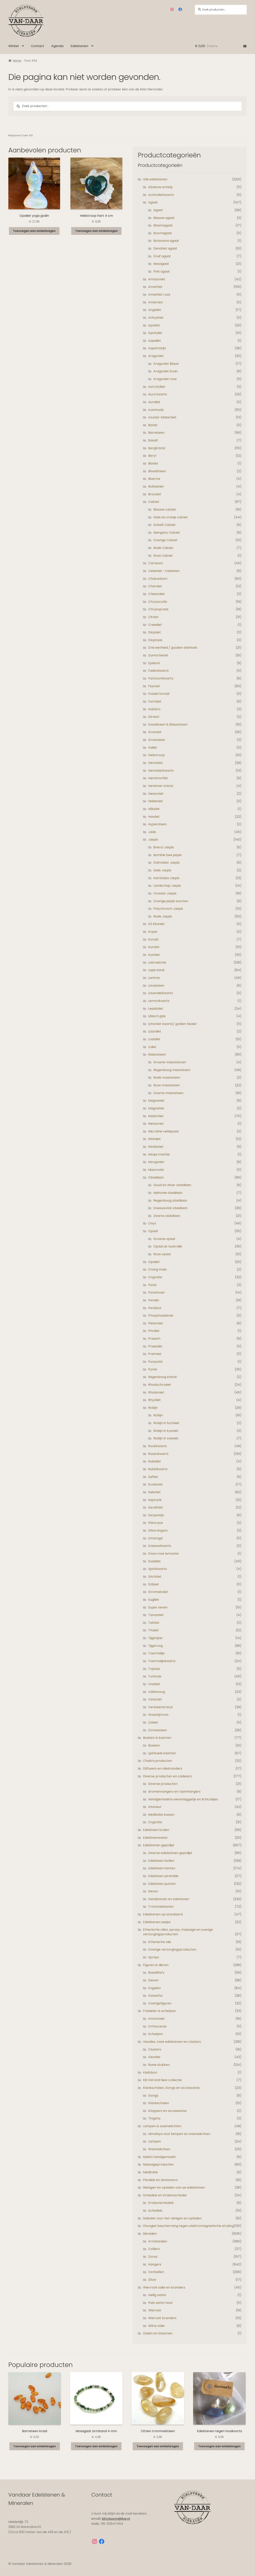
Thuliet (153, 1630)
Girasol (153, 716)
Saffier (153, 1477)
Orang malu (157, 1269)
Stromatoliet (158, 1592)
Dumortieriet (158, 655)
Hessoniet (156, 793)
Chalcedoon (157, 578)
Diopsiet (154, 632)
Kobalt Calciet (164, 525)
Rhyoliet (154, 1400)
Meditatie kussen (161, 1814)
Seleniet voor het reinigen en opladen (172, 2218)
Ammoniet (156, 2018)
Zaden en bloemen (157, 2333)
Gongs (153, 2095)
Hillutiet (154, 809)
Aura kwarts (157, 394)
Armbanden (157, 2241)
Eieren (153, 1891)
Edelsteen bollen (161, 1860)
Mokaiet (154, 1139)
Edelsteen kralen (156, 1830)
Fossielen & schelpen (159, 2011)
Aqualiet (154, 340)
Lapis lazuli (156, 970)
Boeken (154, 1745)
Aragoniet (156, 356)
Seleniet (154, 1492)
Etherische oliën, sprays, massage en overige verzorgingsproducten (178, 1931)
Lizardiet (154, 1031)
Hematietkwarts (161, 770)
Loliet (152, 1047)
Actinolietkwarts (161, 195)
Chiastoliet (156, 594)
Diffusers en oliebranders (162, 1768)
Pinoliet (154, 1331)
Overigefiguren (159, 2003)
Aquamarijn (157, 348)
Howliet (154, 816)
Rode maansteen (166, 1077)
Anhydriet (156, 317)
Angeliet (154, 310)
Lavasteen (156, 985)
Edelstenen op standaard (163, 1914)
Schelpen (155, 2034)
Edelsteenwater (155, 1837)
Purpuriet (155, 1361)
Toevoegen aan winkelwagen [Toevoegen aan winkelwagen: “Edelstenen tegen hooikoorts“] (219, 2446)
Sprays (153, 1957)
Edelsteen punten (162, 1883)
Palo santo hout (160, 2302)
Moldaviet (156, 1146)
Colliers (154, 2249)
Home (17, 61)
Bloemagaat (163, 225)
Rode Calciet (163, 548)
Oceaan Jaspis (164, 893)
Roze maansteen (166, 1085)
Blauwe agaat (164, 218)
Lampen (154, 2141)
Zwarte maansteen (168, 1093)
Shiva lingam (158, 1530)
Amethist (155, 287)
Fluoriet (154, 686)
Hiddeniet (155, 801)
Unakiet (154, 1684)
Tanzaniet (156, 1615)
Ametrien (155, 302)
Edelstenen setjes (156, 1922)
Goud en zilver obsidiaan (172, 1185)
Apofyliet (155, 333)
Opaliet (154, 1262)
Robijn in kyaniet (165, 1430)
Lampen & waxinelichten (162, 2126)
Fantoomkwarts (160, 678)
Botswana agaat (166, 240)
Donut (153, 2256)
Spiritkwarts (157, 1569)
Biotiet (153, 463)
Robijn (153, 1407)
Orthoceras (157, 2026)
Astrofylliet (156, 386)
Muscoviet (156, 1169)
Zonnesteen (157, 1730)
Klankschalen (158, 2103)
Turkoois (154, 1676)
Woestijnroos (158, 1714)
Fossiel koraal (158, 693)
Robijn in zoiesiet (166, 1438)
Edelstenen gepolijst (158, 1845)
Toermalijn (156, 1653)
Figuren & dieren (155, 1965)
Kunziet (154, 947)
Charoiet (155, 586)
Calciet (153, 501)
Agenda (57, 46)
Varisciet (155, 1699)
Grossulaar (156, 739)
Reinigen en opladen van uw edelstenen (174, 2187)
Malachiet (156, 1116)
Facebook (180, 9)
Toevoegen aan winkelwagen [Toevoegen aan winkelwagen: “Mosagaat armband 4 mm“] (96, 2446)
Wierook (154, 2310)
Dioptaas (155, 640)
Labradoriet (157, 962)
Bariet (153, 425)
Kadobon (150, 2072)
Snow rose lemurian (163, 1553)
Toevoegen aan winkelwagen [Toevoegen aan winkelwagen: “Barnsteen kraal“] (34, 2446)
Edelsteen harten (161, 1868)
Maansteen (157, 1054)
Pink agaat (161, 271)
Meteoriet (156, 1123)
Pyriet (152, 1369)
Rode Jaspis (162, 916)
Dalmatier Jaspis (166, 862)
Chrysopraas (158, 609)
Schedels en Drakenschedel (165, 2195)
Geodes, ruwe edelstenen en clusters (172, 2041)
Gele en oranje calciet (170, 517)
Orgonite (155, 1277)
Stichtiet (154, 1576)
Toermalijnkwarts (161, 1661)
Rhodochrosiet (159, 1384)
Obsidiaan (156, 1177)
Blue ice (154, 478)
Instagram (172, 9)
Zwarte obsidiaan (166, 1215)
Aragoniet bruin (165, 371)
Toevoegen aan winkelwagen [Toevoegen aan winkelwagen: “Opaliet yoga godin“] (34, 231)
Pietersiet (155, 1323)
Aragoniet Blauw (166, 363)
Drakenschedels (161, 2203)
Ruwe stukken (159, 2064)
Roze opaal (162, 1254)
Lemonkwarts (158, 1001)
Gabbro (154, 709)
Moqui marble (159, 1154)
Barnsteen (156, 432)
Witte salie (156, 2325)
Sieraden (150, 2233)
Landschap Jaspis (167, 885)
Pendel (153, 1300)
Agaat (153, 202)
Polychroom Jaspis (168, 908)
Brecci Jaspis (163, 847)
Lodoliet (154, 1039)
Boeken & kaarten (157, 1737)
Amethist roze (159, 294)
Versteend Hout (160, 1707)
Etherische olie (159, 1942)
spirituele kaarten (162, 1753)
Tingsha (154, 2118)
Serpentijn (156, 1515)
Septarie (155, 1500)
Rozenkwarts (158, 1454)
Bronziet (154, 494)
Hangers (154, 2264)
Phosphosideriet (160, 1315)
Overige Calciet (165, 540)
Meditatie (150, 2172)
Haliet (152, 747)
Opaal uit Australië (167, 1246)
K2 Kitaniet (156, 924)
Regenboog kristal (162, 1377)
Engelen (154, 1988)
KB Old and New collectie (162, 2080)
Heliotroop (156, 755)
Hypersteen (157, 824)
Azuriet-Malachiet (162, 417)
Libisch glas (157, 1016)
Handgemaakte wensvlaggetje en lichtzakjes (183, 1799)
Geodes (154, 2057)
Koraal (153, 939)
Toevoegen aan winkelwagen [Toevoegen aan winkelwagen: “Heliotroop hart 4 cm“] (96, 231)
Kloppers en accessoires (167, 2111)
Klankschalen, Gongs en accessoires (171, 2087)
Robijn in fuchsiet (166, 1423)
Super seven (157, 1607)
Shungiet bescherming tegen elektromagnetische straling (188, 2226)
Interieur (155, 1807)
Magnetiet (156, 1108)
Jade (152, 832)
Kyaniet (154, 954)
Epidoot (154, 663)
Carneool (155, 563)
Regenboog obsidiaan (170, 1200)
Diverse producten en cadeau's (167, 1776)
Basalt (153, 440)
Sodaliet (154, 1561)
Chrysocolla (157, 601)
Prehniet (155, 1354)
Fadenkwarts (158, 670)
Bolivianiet (156, 486)
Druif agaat (162, 256)
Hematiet (155, 763)
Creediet (155, 624)
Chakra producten (157, 1760)
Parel (152, 1285)
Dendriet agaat (165, 248)
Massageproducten (158, 2164)
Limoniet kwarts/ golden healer (172, 1024)
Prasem (154, 1338)
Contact (37, 46)
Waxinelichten (159, 2149)
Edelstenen (79, 46)
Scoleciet (155, 1484)
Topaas (154, 1668)
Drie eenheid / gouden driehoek (172, 647)
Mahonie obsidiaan (167, 1192)
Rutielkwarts (157, 1469)
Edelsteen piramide (163, 1876)
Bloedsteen (157, 471)
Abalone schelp (160, 187)
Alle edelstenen (155, 179)
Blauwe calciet (164, 509)
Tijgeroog (155, 1645)
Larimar (154, 977)
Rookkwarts (157, 1446)
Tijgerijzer (155, 1638)
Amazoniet (156, 279)
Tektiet (153, 1622)
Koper (153, 931)
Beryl (152, 455)
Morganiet (156, 1162)
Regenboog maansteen (171, 1070)
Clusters (154, 2049)
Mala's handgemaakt (159, 2157)
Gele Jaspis (162, 870)
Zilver (152, 2279)
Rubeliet (154, 1461)
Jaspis (153, 839)
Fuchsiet (154, 701)
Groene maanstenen (169, 1062)
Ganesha (155, 1995)
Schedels (155, 2210)
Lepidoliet (155, 1008)
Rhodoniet (156, 1392)
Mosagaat (161, 263)
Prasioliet (155, 1346)
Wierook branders (162, 2318)
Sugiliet (153, 1599)
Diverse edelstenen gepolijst (170, 1853)
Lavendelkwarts (160, 993)
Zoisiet (153, 1722)
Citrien (153, 617)
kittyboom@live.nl (116, 2518)
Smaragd (155, 1538)
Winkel (13, 46)
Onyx (152, 1223)
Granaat (155, 732)
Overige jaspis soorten (170, 901)
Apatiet (154, 325)
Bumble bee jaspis (167, 855)
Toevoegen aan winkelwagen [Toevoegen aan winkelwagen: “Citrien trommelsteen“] (157, 2446)
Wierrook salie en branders (164, 2287)
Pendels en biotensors (160, 2180)
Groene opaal (164, 1239)
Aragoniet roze (165, 379)
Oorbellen (156, 2272)
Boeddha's (156, 1972)
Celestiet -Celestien (164, 571)
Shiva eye (155, 1522)
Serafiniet (155, 1507)
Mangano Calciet (166, 532)
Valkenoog (156, 1692)
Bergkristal (156, 448)
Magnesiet (156, 1100)
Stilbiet (153, 1584)
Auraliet (154, 402)
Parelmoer (156, 1292)
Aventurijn (156, 409)
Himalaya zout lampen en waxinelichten (179, 2134)
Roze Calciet (163, 555)
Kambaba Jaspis (166, 878)
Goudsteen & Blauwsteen (168, 724)
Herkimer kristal (160, 786)
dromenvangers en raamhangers (174, 1791)
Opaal (153, 1231)
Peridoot (155, 1308)
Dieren (153, 1980)
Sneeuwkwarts (159, 1545)
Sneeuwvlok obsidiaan (170, 1208)
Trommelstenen (161, 1906)
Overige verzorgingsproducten (172, 1949)
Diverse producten (162, 1784)
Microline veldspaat (163, 1131)
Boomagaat (162, 233)
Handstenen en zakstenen (168, 1899)
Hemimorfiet (158, 778)
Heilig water (157, 2295)
